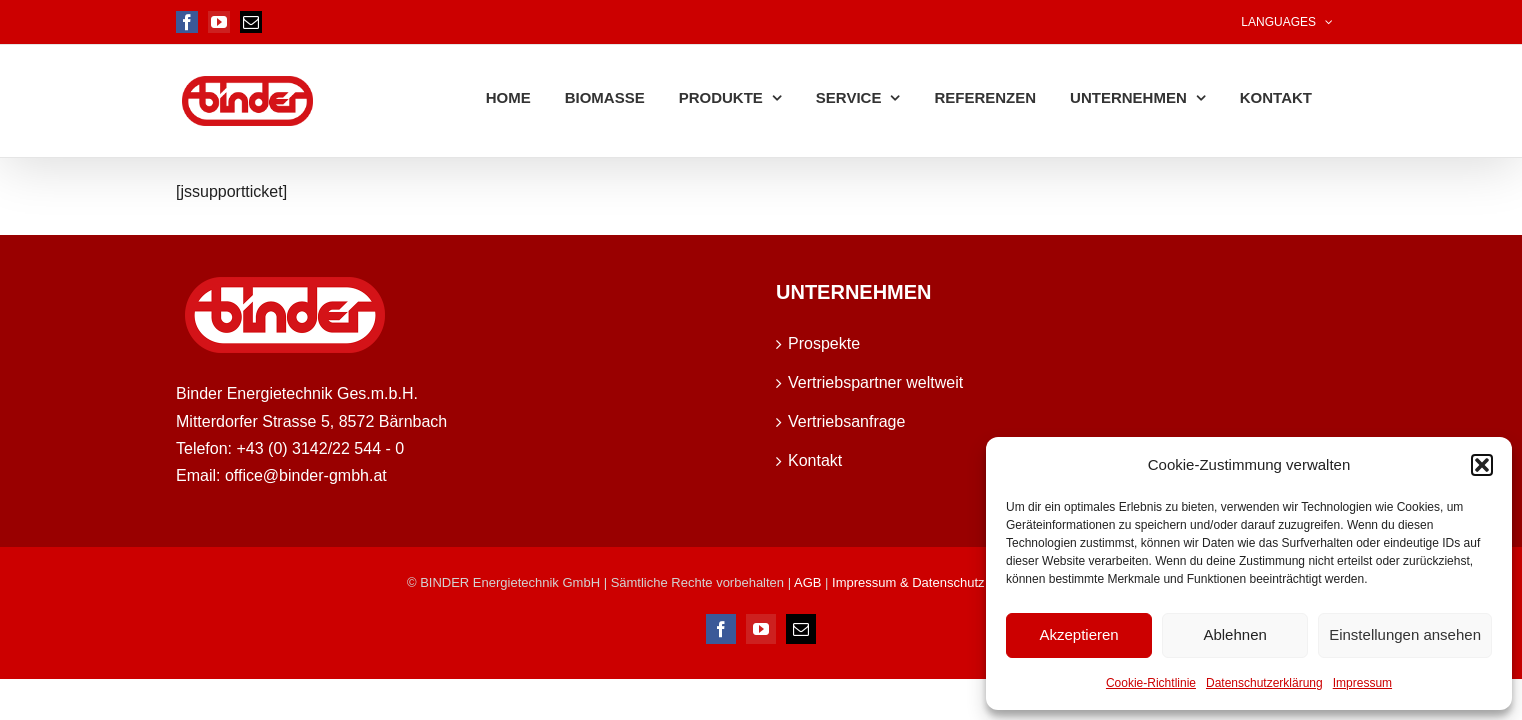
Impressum (1362, 683)
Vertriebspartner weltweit (875, 382)
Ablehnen (1234, 634)
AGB (809, 582)
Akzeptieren (1078, 634)
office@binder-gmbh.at (306, 475)
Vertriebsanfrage (846, 421)
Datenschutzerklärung (1264, 683)
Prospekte (824, 343)
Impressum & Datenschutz (908, 582)
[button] (1482, 465)
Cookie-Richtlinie (1151, 683)
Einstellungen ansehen (1405, 634)
